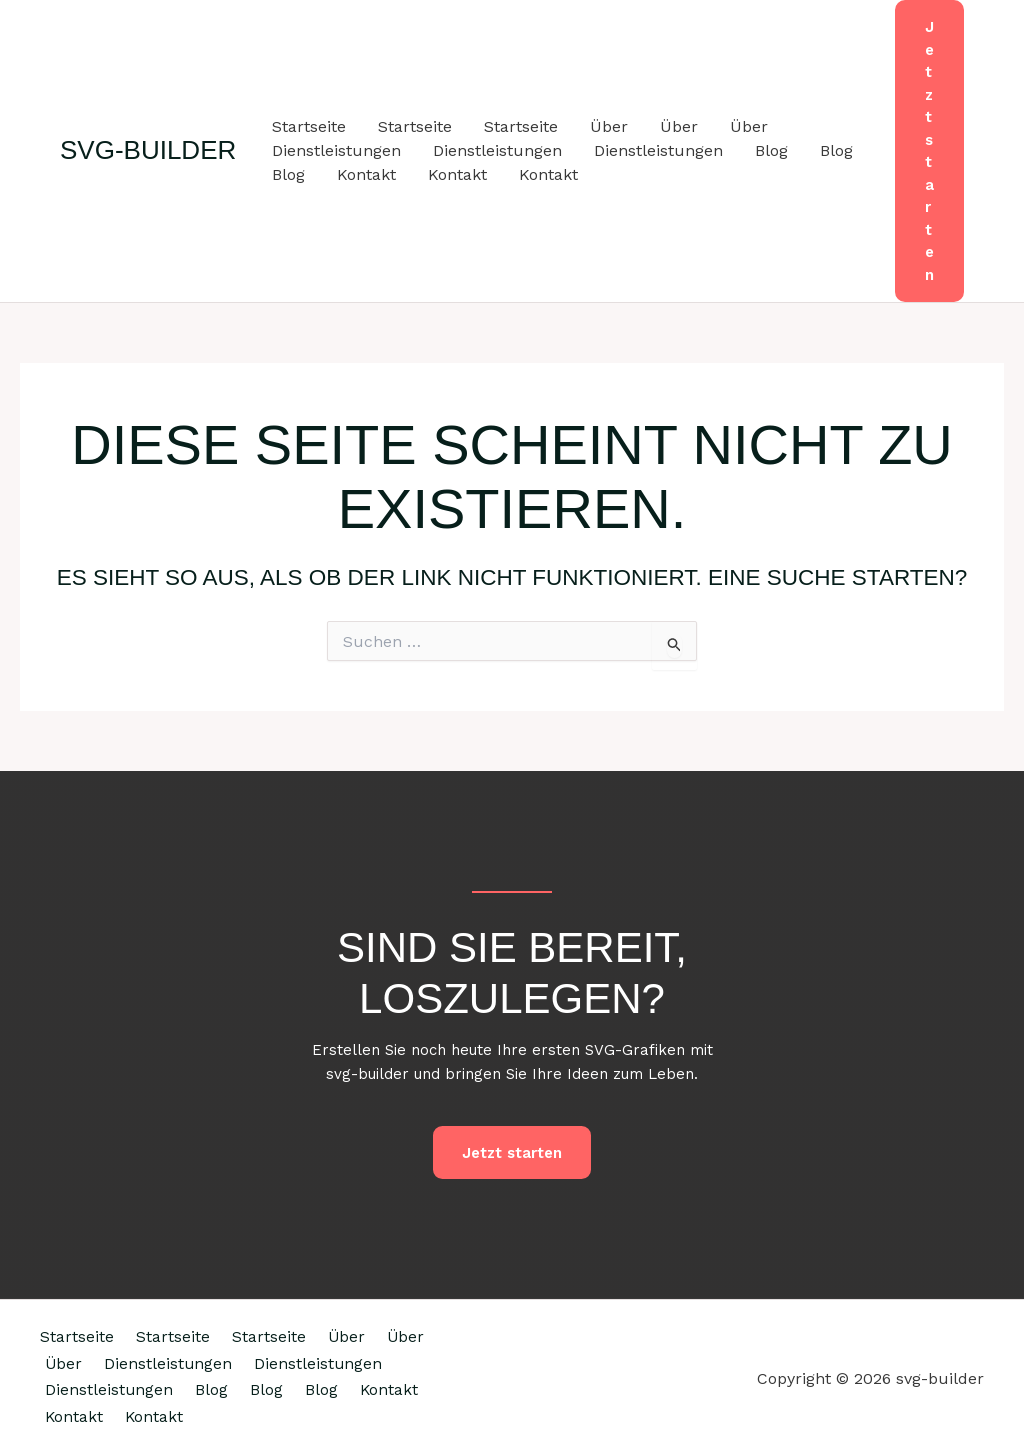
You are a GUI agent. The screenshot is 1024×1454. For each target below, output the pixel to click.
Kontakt (366, 174)
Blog (771, 150)
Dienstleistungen (336, 150)
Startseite (309, 126)
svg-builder (148, 150)
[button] (929, 151)
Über (609, 126)
